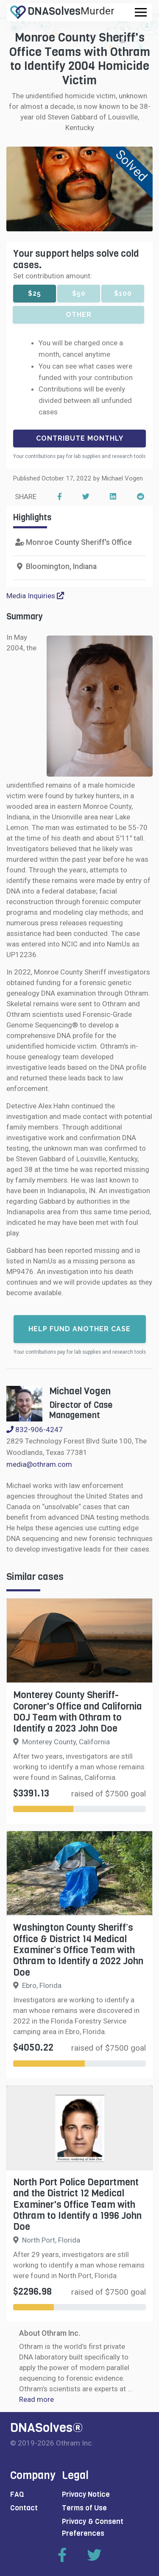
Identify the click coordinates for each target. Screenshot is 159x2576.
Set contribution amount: (52, 276)
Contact (24, 2508)
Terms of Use (84, 2508)
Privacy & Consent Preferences (92, 2527)
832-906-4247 (34, 1429)
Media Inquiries (35, 595)
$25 (34, 293)
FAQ (17, 2494)
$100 (123, 293)
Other (79, 315)
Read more (36, 2399)
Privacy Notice (86, 2494)
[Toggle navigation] (140, 12)
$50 (79, 293)
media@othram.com (39, 1464)
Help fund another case (79, 1329)
